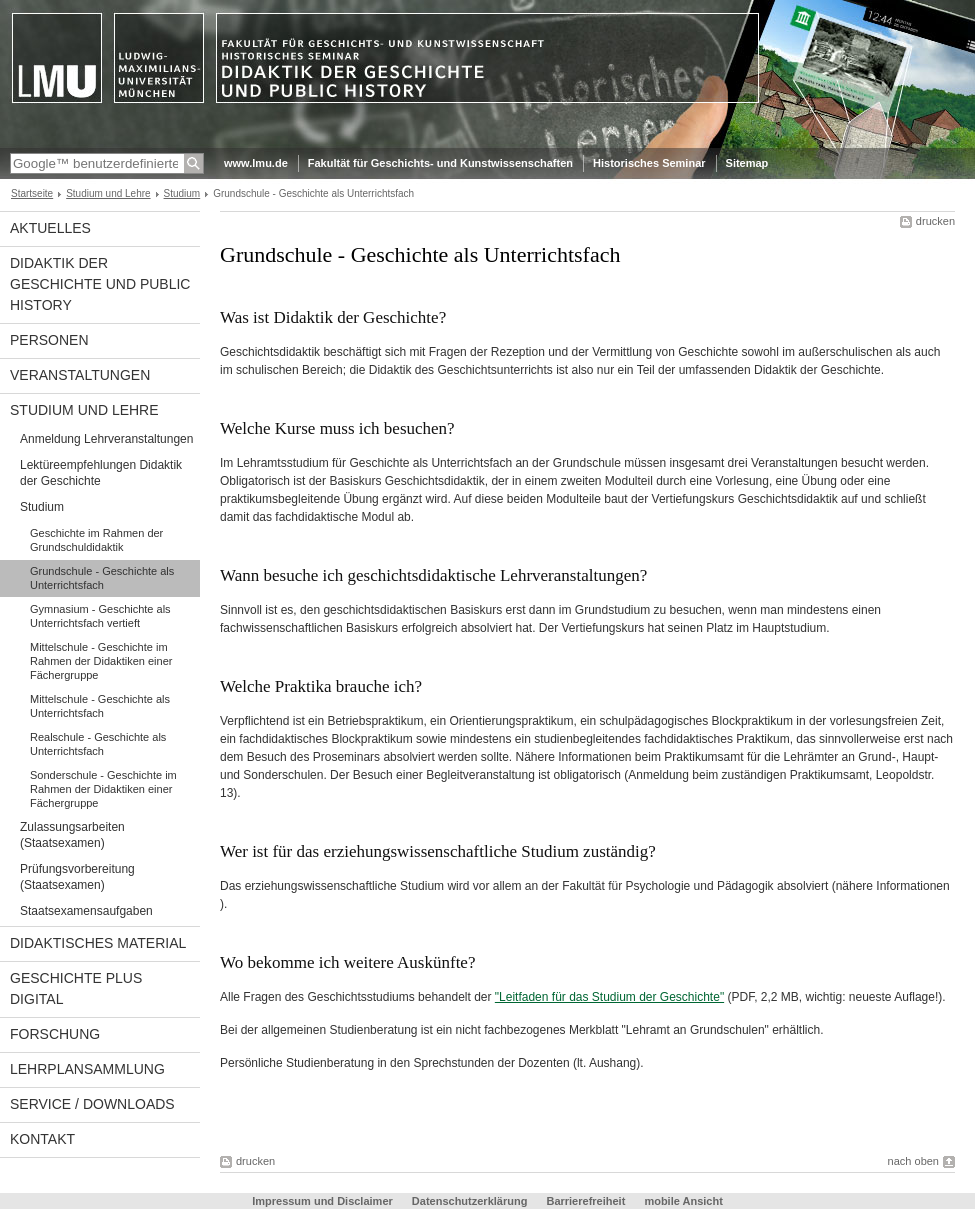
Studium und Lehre (108, 193)
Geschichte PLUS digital (76, 988)
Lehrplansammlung (87, 1069)
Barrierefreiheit (587, 1201)
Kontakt (42, 1139)
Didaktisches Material (98, 943)
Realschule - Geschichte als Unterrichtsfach (98, 744)
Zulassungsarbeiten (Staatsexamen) (72, 835)
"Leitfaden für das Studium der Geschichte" (609, 997)
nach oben (913, 1161)
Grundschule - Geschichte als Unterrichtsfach (102, 578)
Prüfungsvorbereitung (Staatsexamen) (77, 877)
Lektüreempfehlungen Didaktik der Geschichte (101, 473)
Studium (182, 193)
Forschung (55, 1034)
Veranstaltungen (80, 375)
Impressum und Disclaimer (322, 1201)
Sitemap (747, 163)
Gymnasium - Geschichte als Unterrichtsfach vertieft (100, 616)
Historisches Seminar (649, 163)
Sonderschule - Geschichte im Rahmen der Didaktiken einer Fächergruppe (103, 789)
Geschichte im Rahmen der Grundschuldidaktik (96, 540)
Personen (49, 340)
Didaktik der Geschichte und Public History (100, 284)
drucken (935, 221)
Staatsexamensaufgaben (86, 911)
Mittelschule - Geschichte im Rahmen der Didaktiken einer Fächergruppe (101, 661)
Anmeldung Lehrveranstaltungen (106, 439)
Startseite (32, 193)
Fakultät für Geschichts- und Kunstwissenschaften (440, 163)
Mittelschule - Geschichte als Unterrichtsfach (100, 706)
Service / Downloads (92, 1104)
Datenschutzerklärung (470, 1201)
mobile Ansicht (683, 1201)
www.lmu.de (256, 163)
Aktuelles (50, 228)
